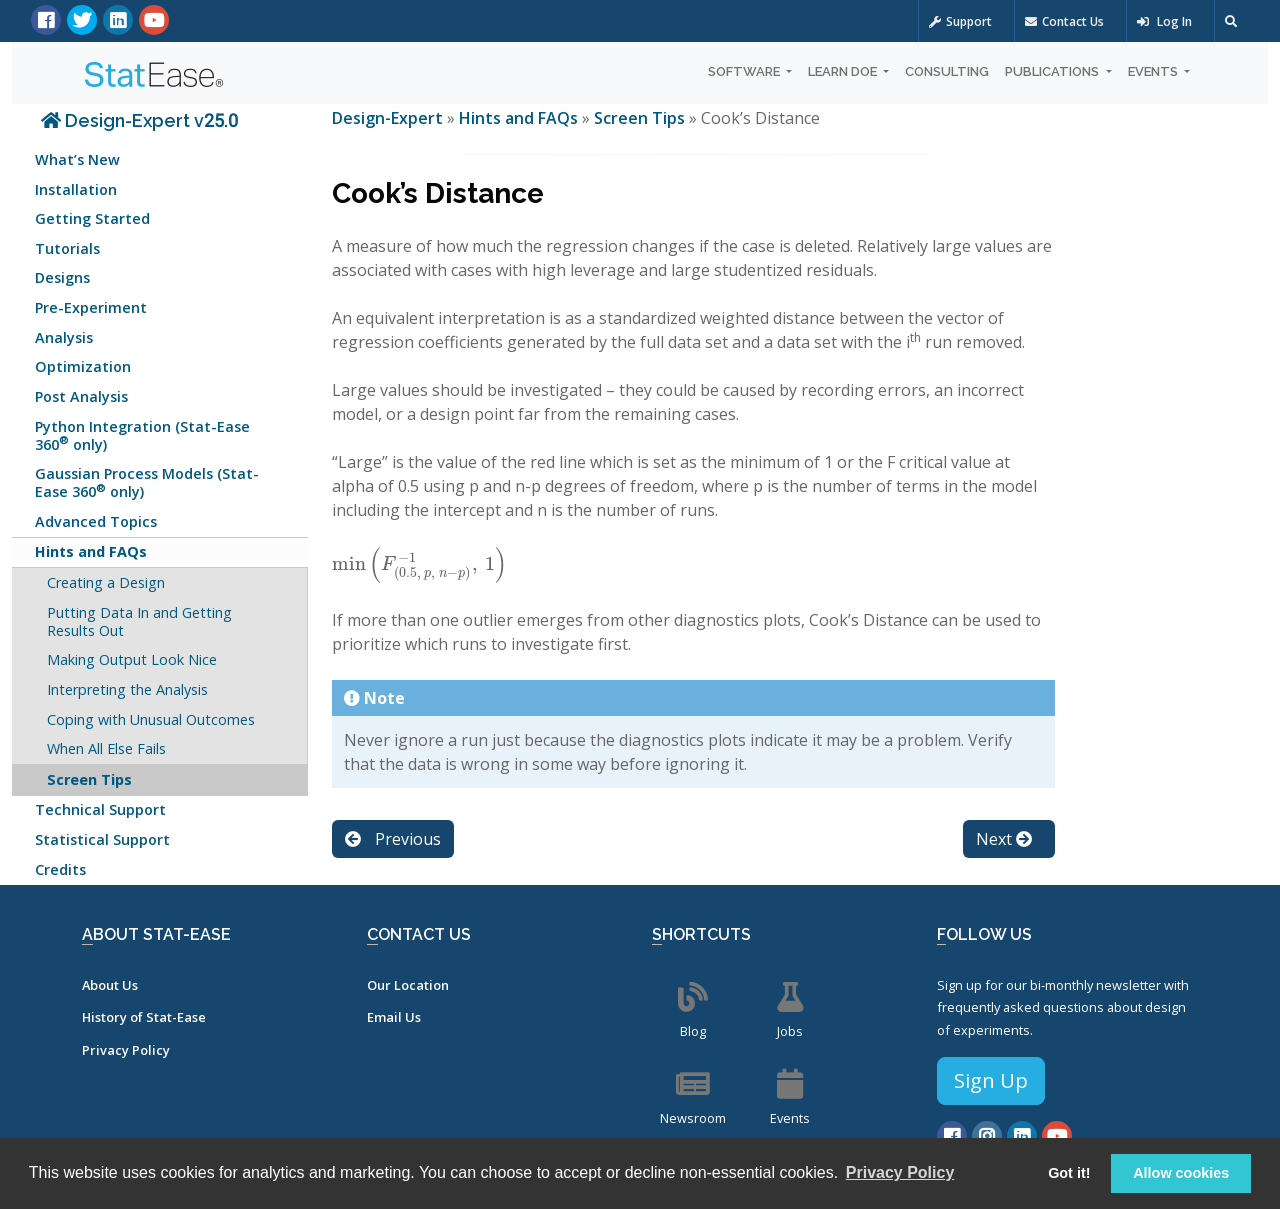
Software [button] (745, 71)
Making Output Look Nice (132, 659)
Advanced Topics (96, 521)
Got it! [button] (1069, 1173)
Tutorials (67, 248)
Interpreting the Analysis (127, 689)
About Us (110, 985)
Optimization (83, 366)
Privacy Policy (126, 1050)
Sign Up (991, 1080)
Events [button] (1154, 71)
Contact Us (1064, 21)
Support (960, 21)
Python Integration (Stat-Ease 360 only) (142, 435)
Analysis (64, 337)
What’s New (77, 159)
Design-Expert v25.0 (139, 120)
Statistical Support (102, 839)
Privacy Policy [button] (900, 1172)
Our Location (408, 985)
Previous (393, 839)
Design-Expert (389, 118)
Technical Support (100, 809)
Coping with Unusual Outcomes (151, 719)
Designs (62, 277)
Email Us (394, 1017)
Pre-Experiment (91, 307)
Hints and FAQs (91, 551)
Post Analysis (81, 396)
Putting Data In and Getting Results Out (139, 621)
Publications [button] (1053, 71)
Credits (60, 869)
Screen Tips (89, 779)
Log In (1164, 21)
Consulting (947, 71)
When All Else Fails (106, 748)
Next (1004, 839)
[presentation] (419, 564)
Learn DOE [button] (844, 71)
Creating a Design (106, 582)
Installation (76, 189)
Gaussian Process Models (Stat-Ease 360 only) (147, 482)
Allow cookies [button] (1181, 1173)
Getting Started (92, 218)
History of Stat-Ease (144, 1017)
